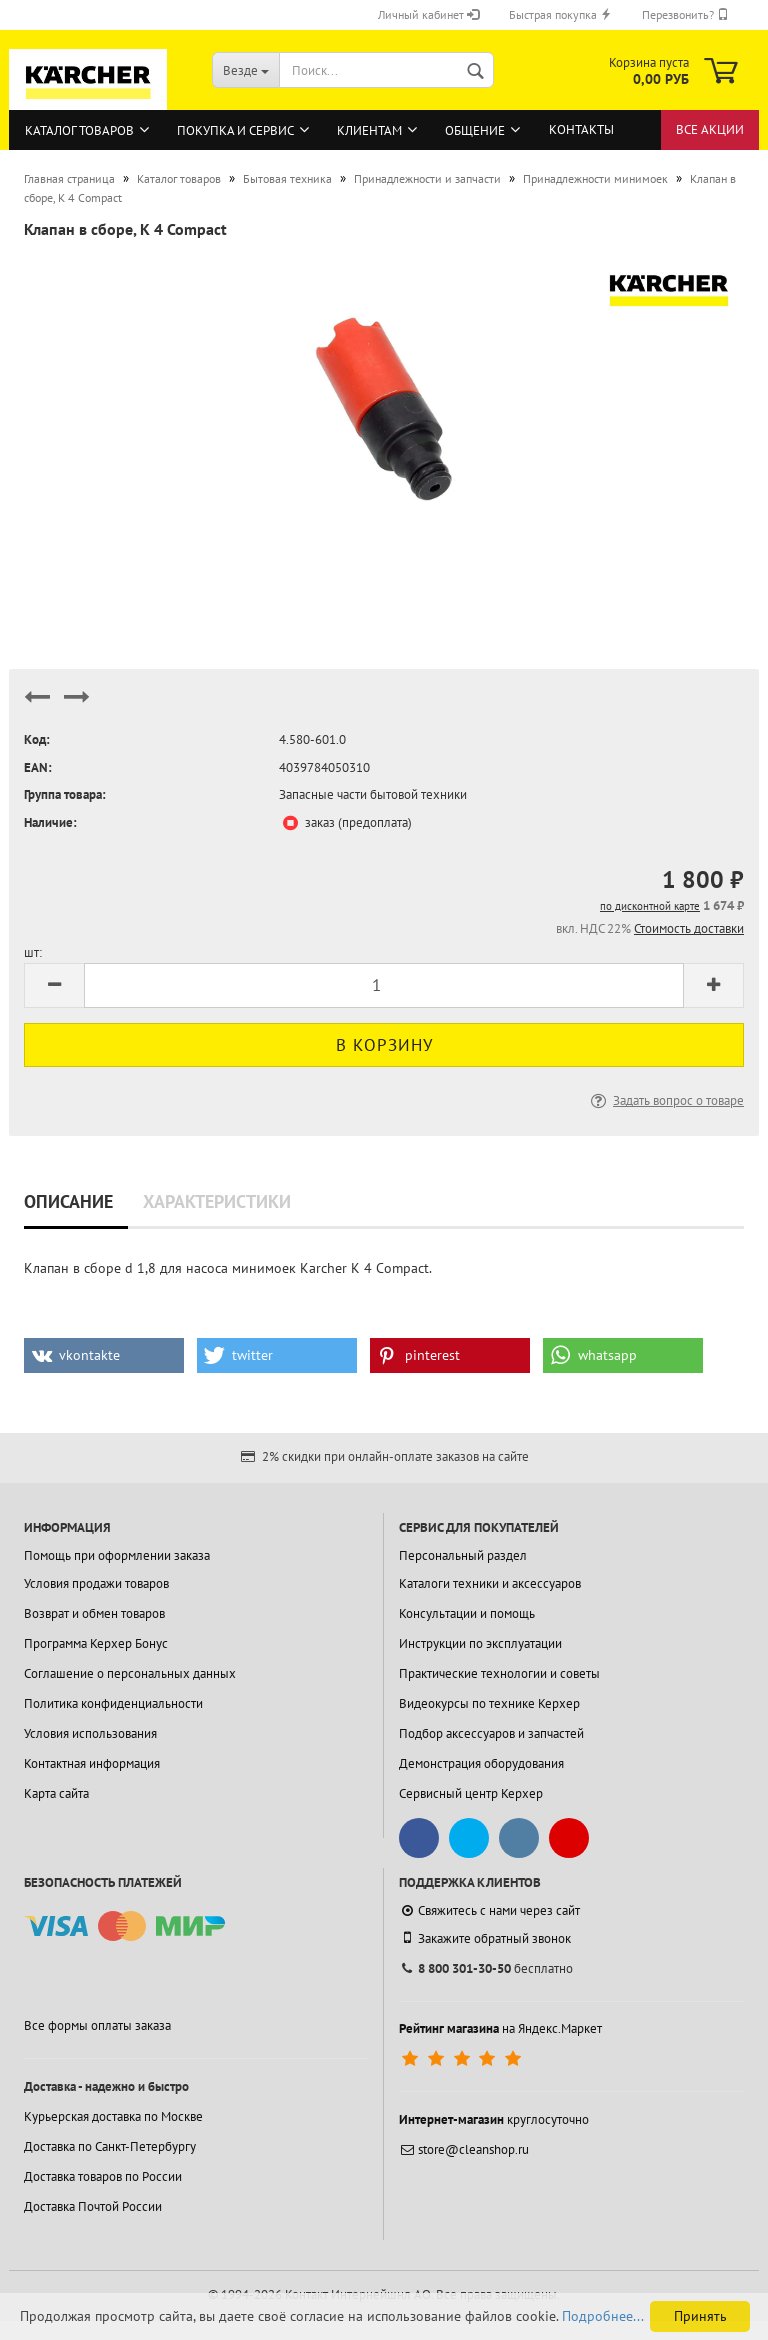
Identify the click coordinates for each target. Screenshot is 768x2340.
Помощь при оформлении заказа (117, 1555)
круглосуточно (494, 2119)
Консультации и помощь (467, 1613)
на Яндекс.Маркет (500, 2028)
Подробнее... (603, 2316)
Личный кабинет (428, 14)
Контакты (581, 129)
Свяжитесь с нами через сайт (489, 1910)
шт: (33, 952)
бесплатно (486, 1968)
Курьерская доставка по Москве (113, 2116)
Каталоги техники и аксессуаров (490, 1583)
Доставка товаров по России (103, 2176)
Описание (68, 1201)
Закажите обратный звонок (485, 1938)
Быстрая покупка (560, 14)
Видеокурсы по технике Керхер (489, 1703)
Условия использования (90, 1733)
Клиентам (369, 130)
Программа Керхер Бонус (96, 1643)
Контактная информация (92, 1763)
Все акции (710, 129)
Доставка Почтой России (93, 2206)
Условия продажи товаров (96, 1583)
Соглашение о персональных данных (130, 1673)
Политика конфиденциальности (113, 1703)
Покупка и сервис (235, 130)
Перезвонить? (685, 14)
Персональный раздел (463, 1555)
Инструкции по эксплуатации (480, 1643)
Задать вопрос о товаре (665, 1100)
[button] (104, 1355)
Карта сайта (56, 1793)
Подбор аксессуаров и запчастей (491, 1733)
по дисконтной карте (650, 906)
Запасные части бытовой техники (373, 794)
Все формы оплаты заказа (97, 2025)
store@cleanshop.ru (464, 2149)
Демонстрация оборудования (481, 1763)
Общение (475, 130)
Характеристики (217, 1201)
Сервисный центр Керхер (471, 1793)
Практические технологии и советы (499, 1673)
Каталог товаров (79, 130)
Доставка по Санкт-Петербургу (110, 2146)
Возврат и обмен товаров (94, 1613)
